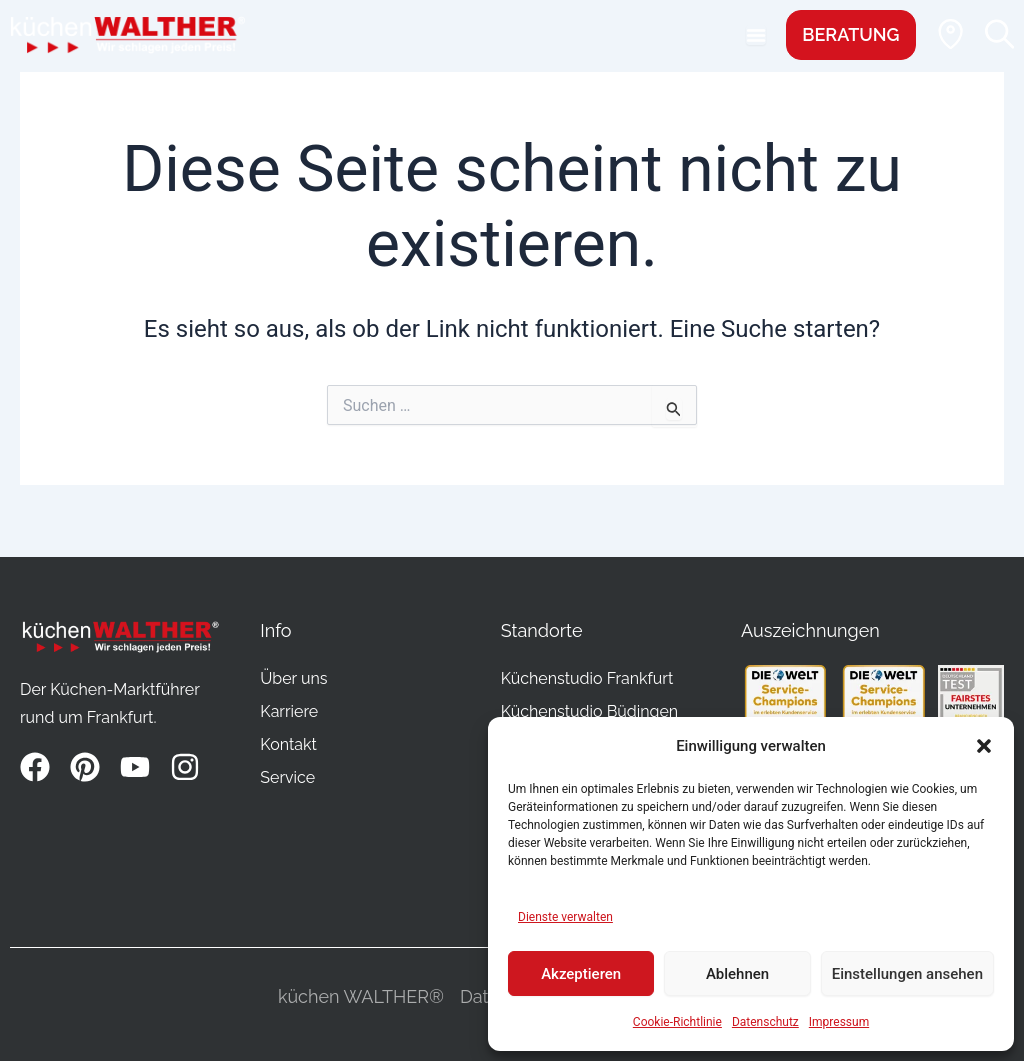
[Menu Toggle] (755, 35)
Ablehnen (737, 974)
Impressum (839, 1022)
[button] (984, 746)
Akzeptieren (581, 974)
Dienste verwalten (565, 917)
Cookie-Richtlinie (677, 1022)
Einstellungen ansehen (907, 974)
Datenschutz (765, 1022)
